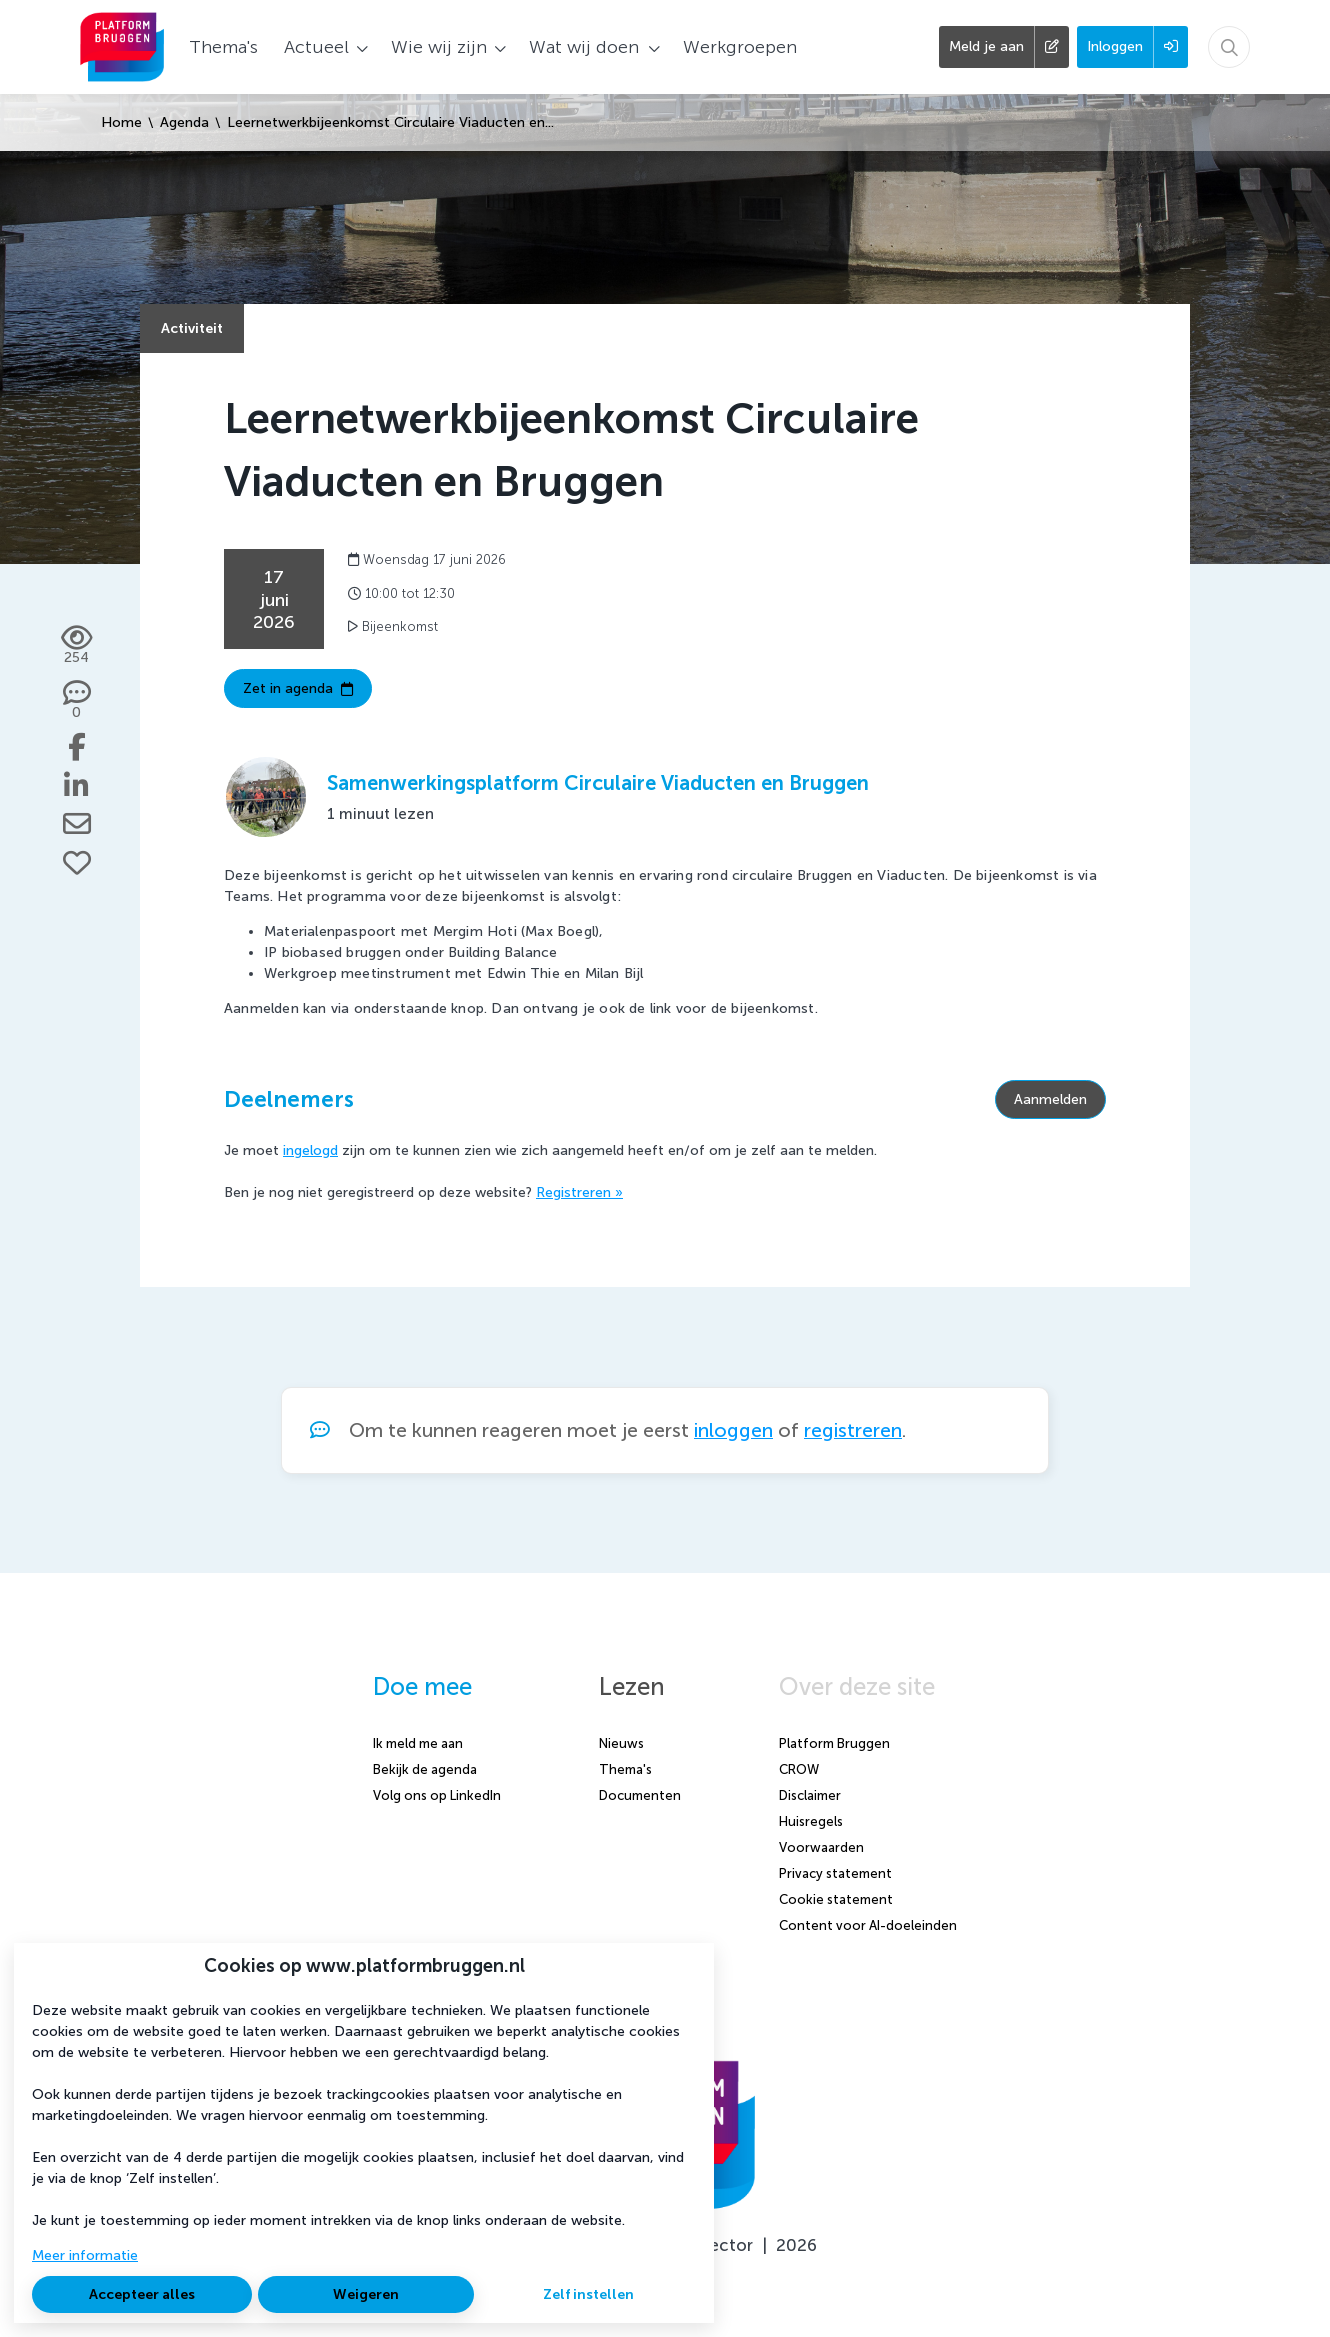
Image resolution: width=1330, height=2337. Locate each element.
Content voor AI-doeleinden (868, 1925)
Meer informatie (85, 2255)
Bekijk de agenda (425, 1769)
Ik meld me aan (418, 1743)
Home (121, 122)
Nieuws (621, 1743)
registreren (853, 1430)
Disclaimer (810, 1795)
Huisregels (811, 1821)
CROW (799, 1769)
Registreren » (579, 1192)
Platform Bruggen (834, 1743)
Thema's (625, 1769)
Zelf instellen (588, 2294)
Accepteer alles (142, 2294)
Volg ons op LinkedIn (437, 1795)
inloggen (733, 1430)
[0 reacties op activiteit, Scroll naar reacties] (76, 701)
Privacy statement (835, 1873)
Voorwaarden (821, 1847)
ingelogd (310, 1150)
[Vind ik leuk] (77, 863)
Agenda (184, 122)
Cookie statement (836, 1899)
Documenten (640, 1795)
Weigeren (366, 2294)
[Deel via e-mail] (77, 824)
